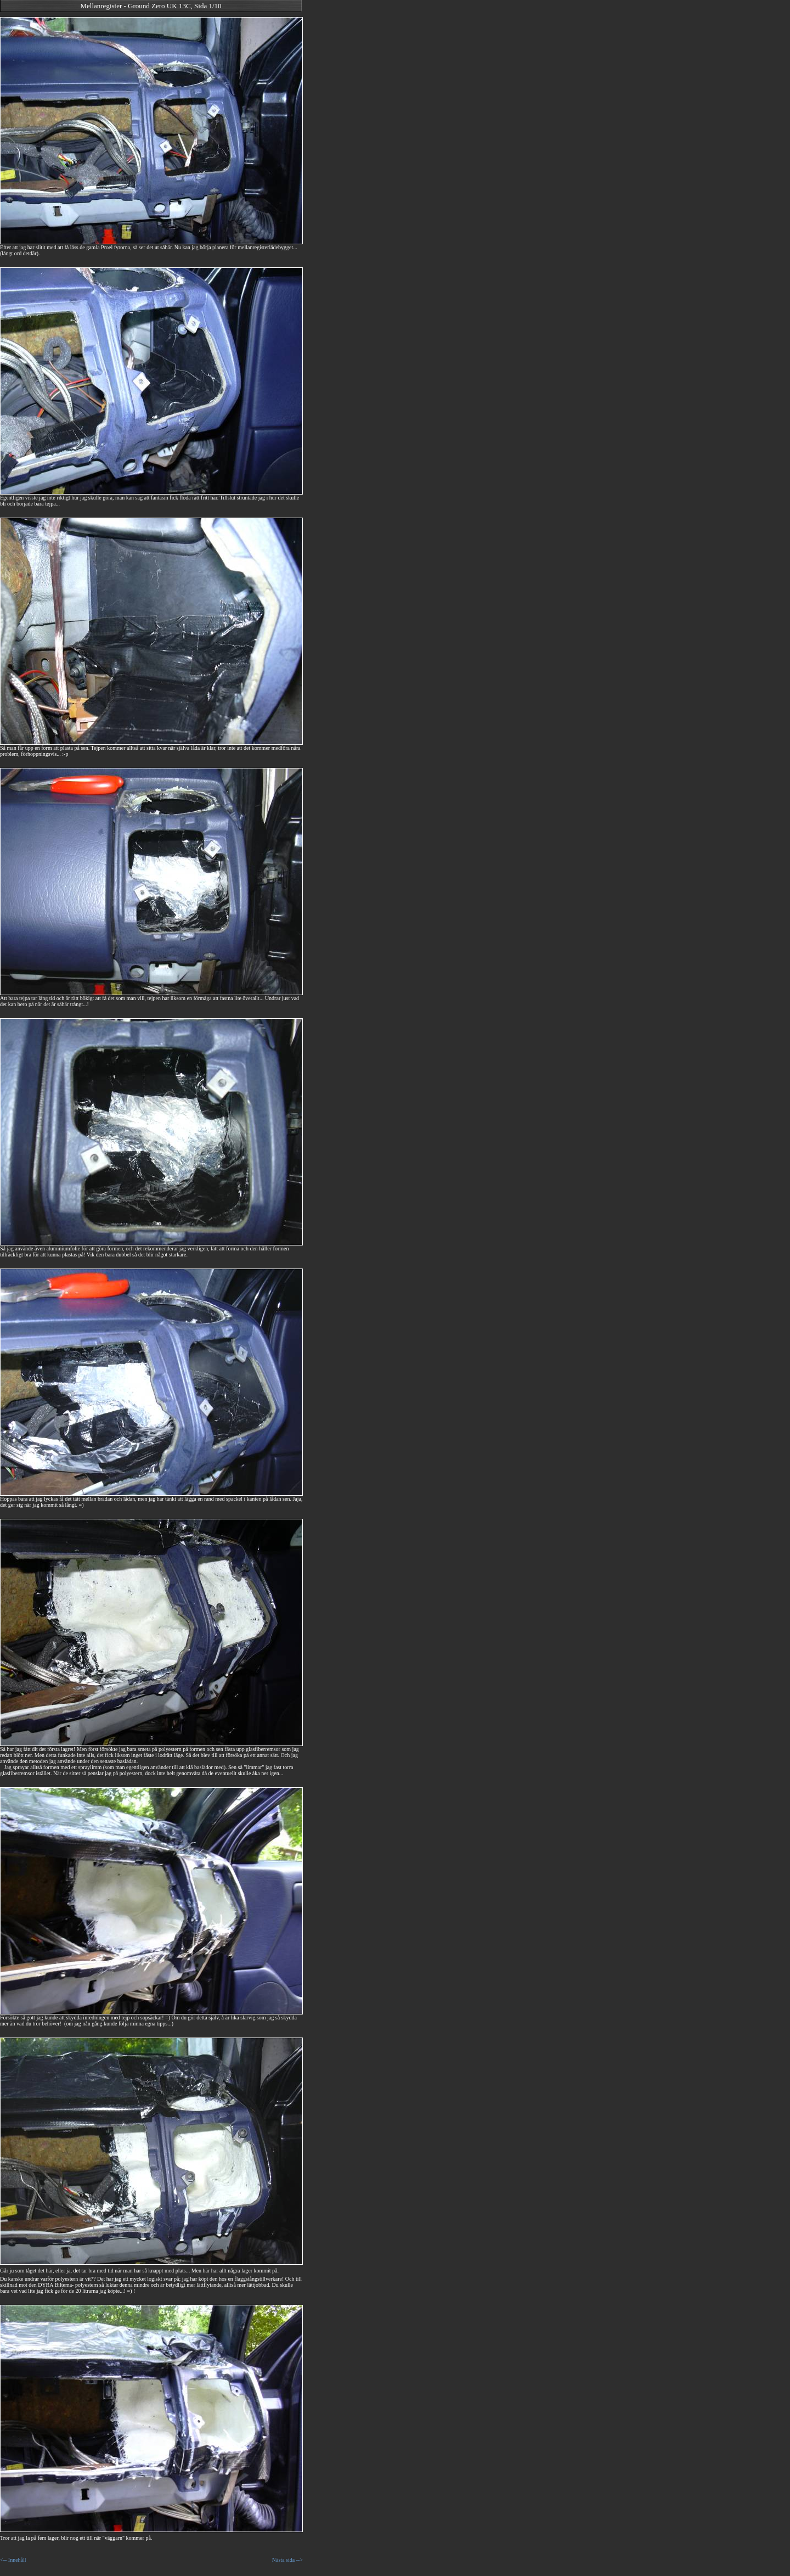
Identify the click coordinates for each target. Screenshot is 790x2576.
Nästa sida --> (287, 2560)
